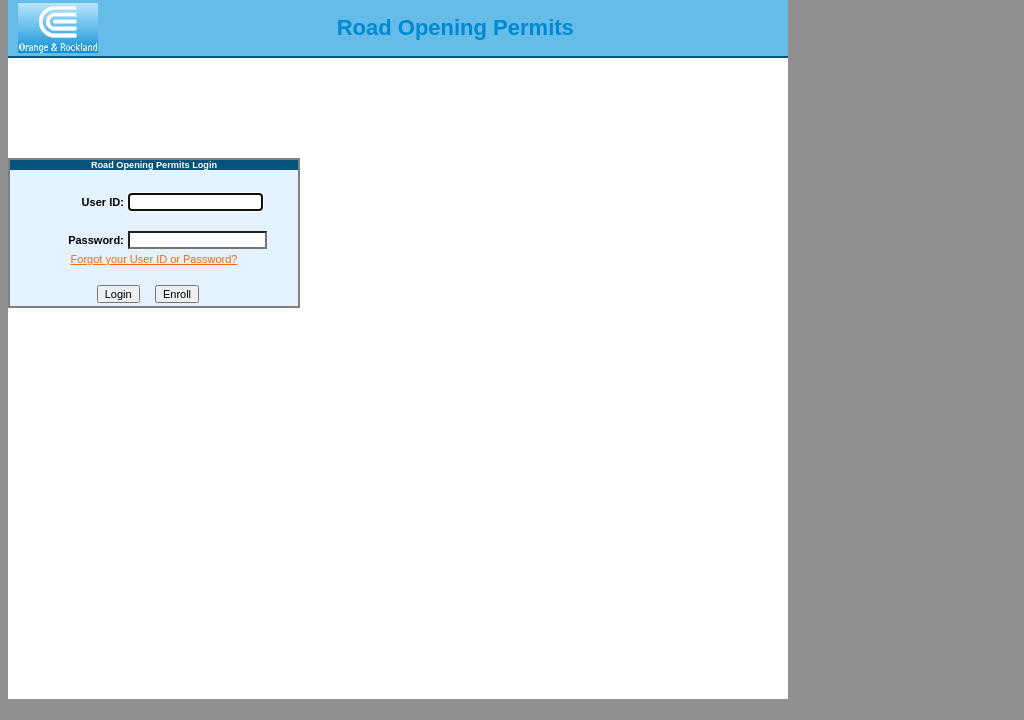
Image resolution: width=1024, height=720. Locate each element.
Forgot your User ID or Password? (154, 259)
